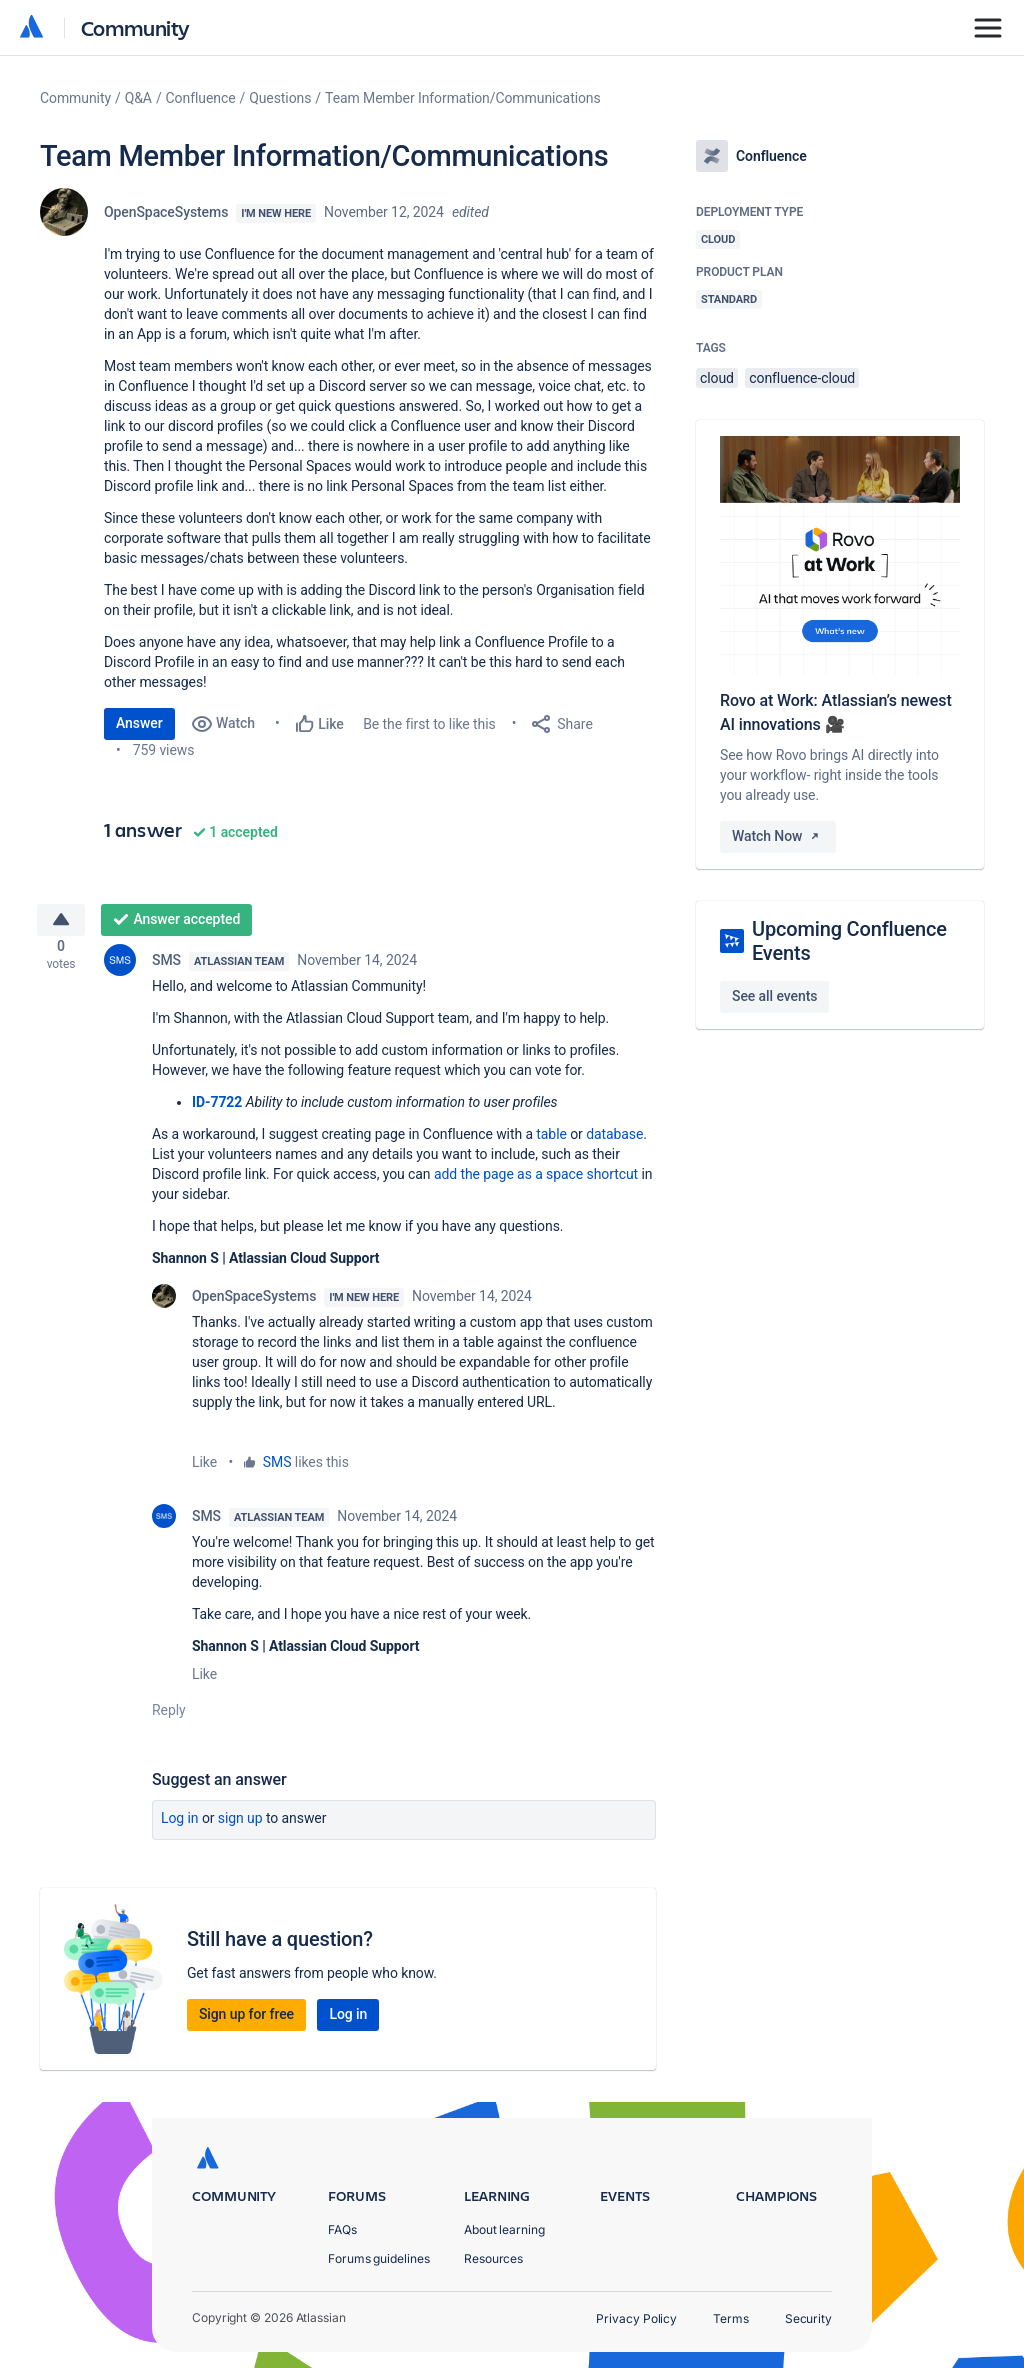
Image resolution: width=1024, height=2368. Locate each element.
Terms (731, 2318)
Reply (169, 1718)
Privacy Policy (636, 2318)
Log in (180, 1826)
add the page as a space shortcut (536, 1182)
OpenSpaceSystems (166, 212)
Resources (493, 2258)
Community (135, 27)
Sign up (240, 1826)
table (551, 1142)
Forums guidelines (379, 2258)
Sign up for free (246, 2022)
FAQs (342, 2229)
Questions (280, 98)
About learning (504, 2229)
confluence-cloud (802, 378)
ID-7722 (217, 1110)
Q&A (138, 98)
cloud (717, 378)
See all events (774, 996)
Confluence (201, 98)
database (614, 1142)
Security (808, 2318)
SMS (166, 968)
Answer (139, 723)
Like (204, 1470)
